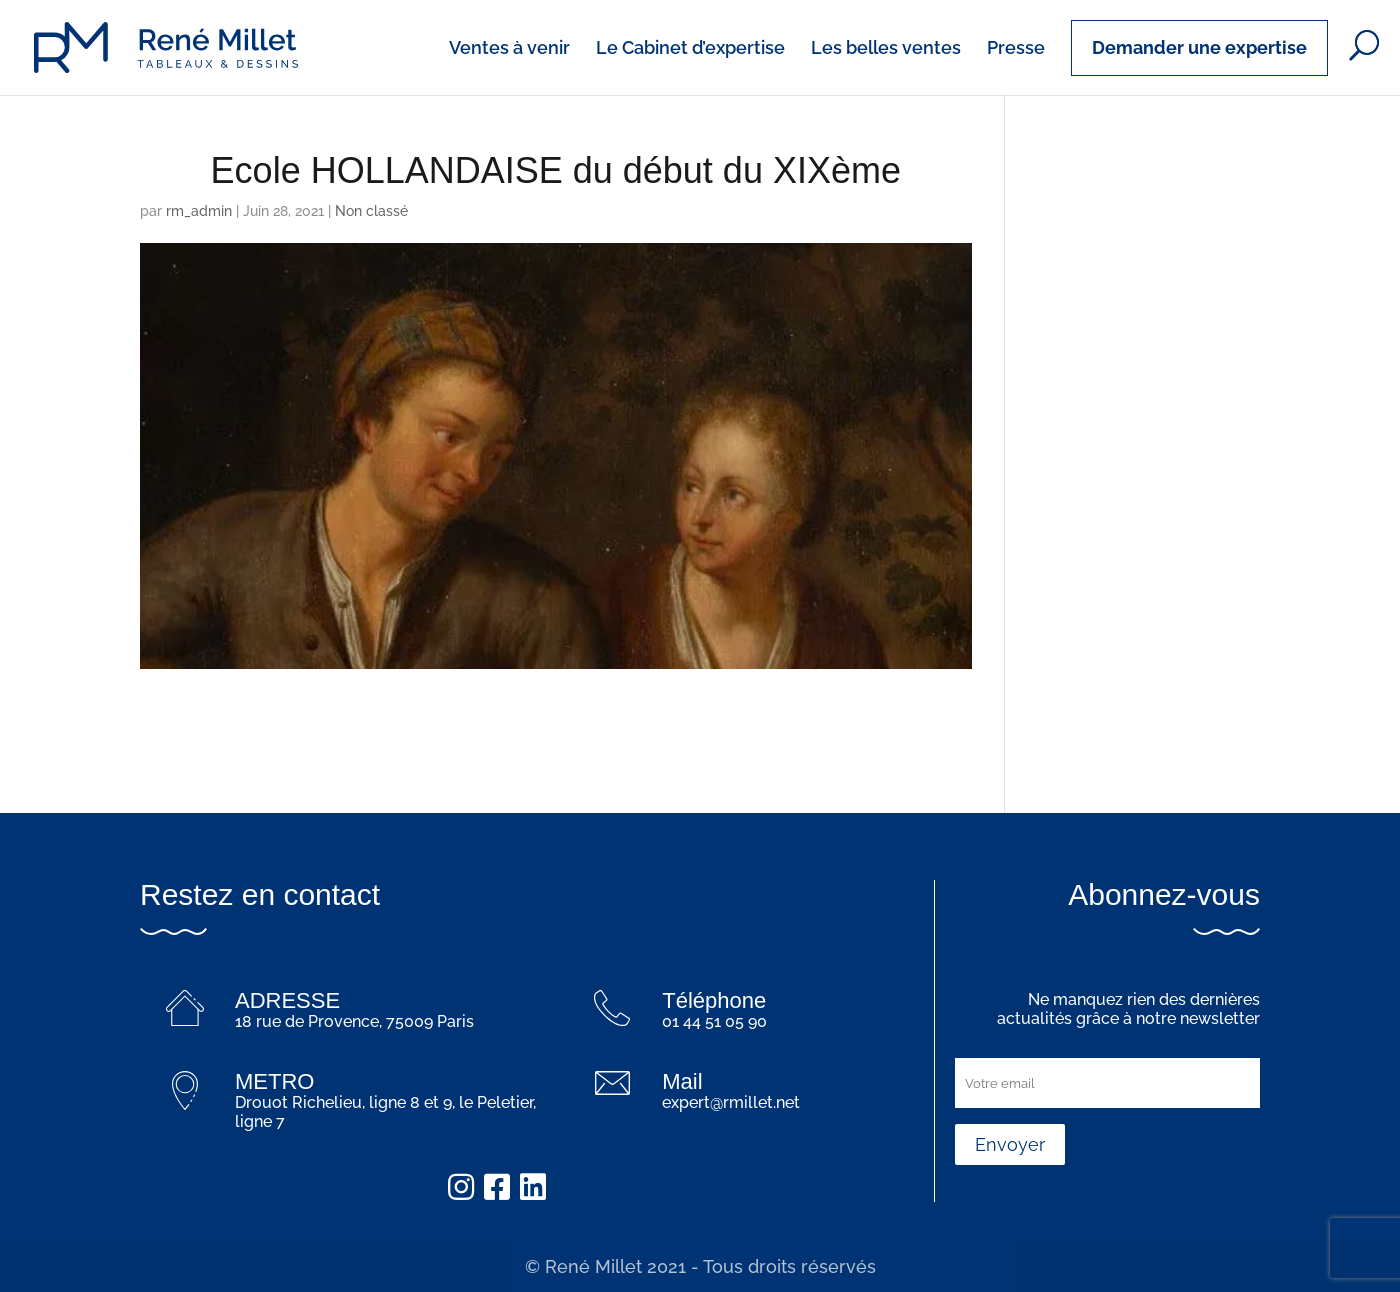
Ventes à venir (509, 49)
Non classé (371, 211)
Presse (1016, 49)
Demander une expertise (1199, 47)
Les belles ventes (886, 49)
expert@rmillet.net (731, 1102)
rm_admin (199, 211)
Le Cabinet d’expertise (690, 49)
